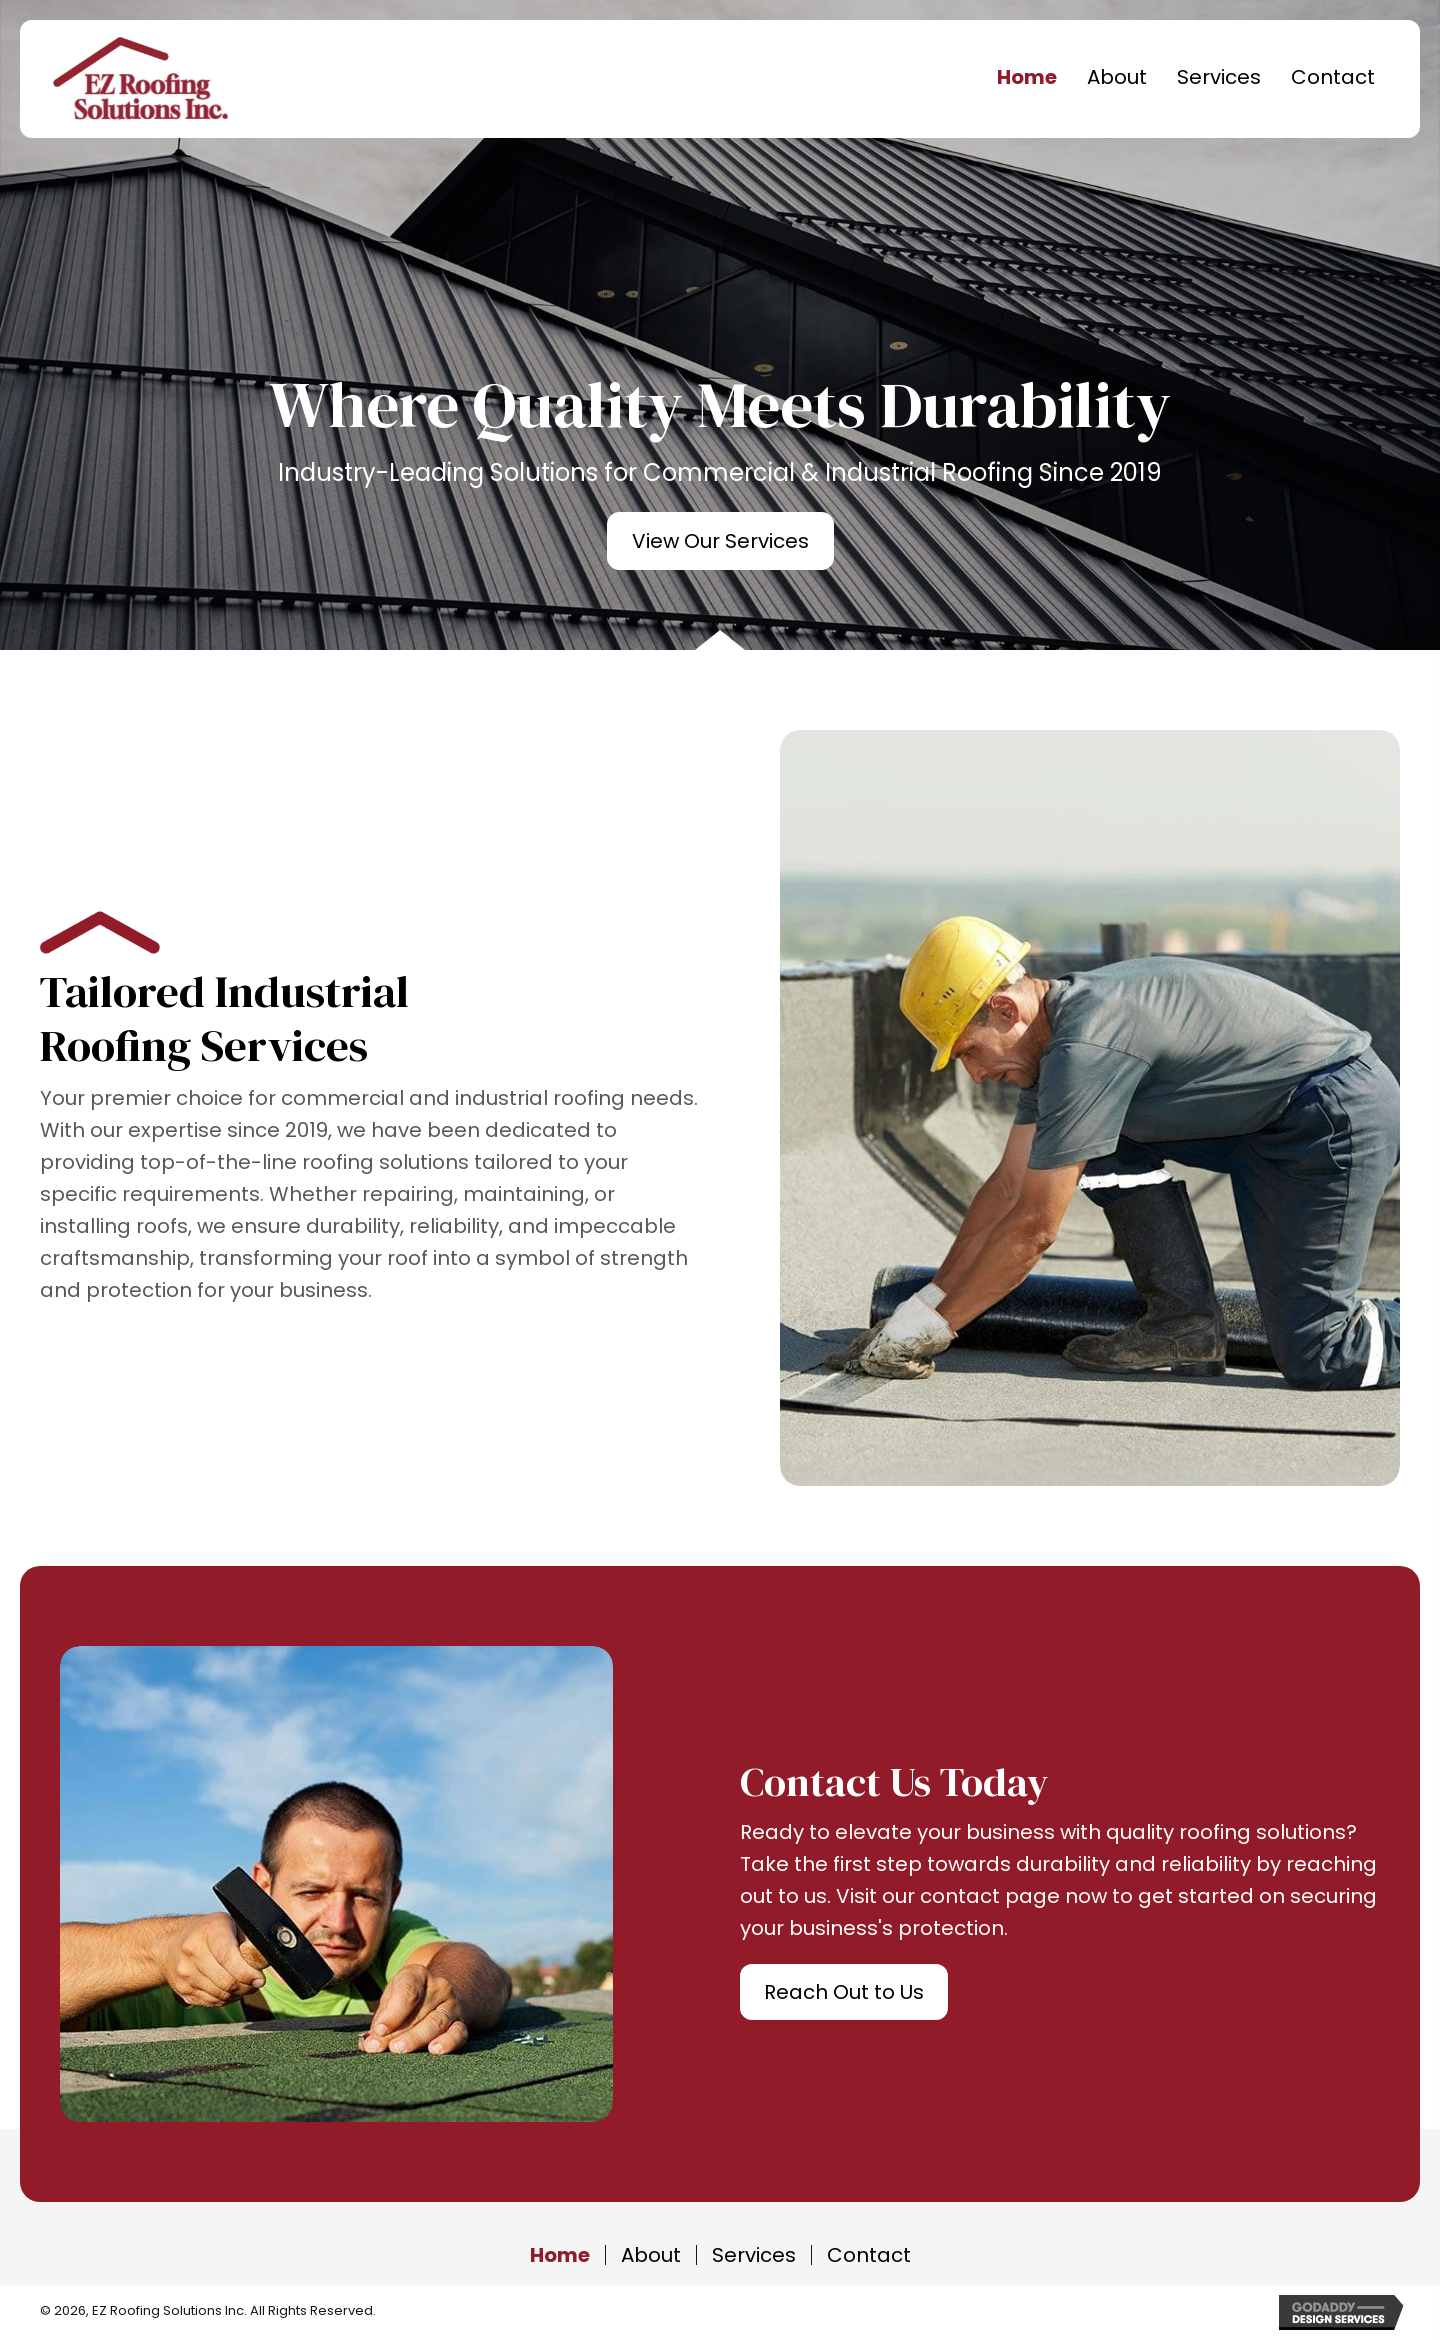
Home (560, 2255)
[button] (720, 541)
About (651, 2255)
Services (754, 2255)
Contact (869, 2255)
